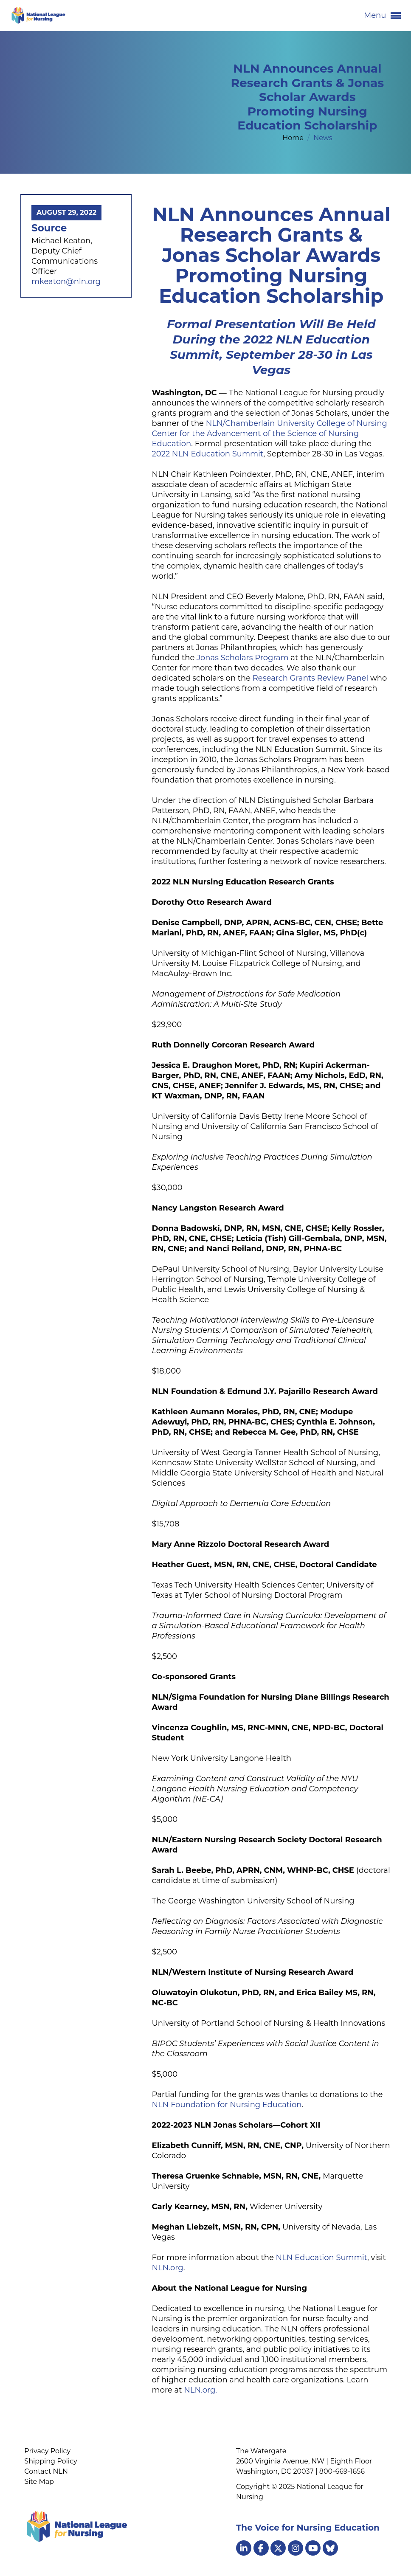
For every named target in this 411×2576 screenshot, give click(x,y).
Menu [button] (382, 16)
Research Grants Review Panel (310, 678)
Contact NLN (46, 2471)
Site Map (39, 2481)
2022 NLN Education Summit (208, 454)
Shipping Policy (50, 2461)
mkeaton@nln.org (66, 281)
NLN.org (167, 2267)
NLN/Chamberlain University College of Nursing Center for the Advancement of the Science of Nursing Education (269, 433)
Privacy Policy (47, 2451)
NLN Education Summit (321, 2257)
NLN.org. (200, 2390)
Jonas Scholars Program (243, 657)
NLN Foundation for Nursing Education (227, 2104)
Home (293, 138)
